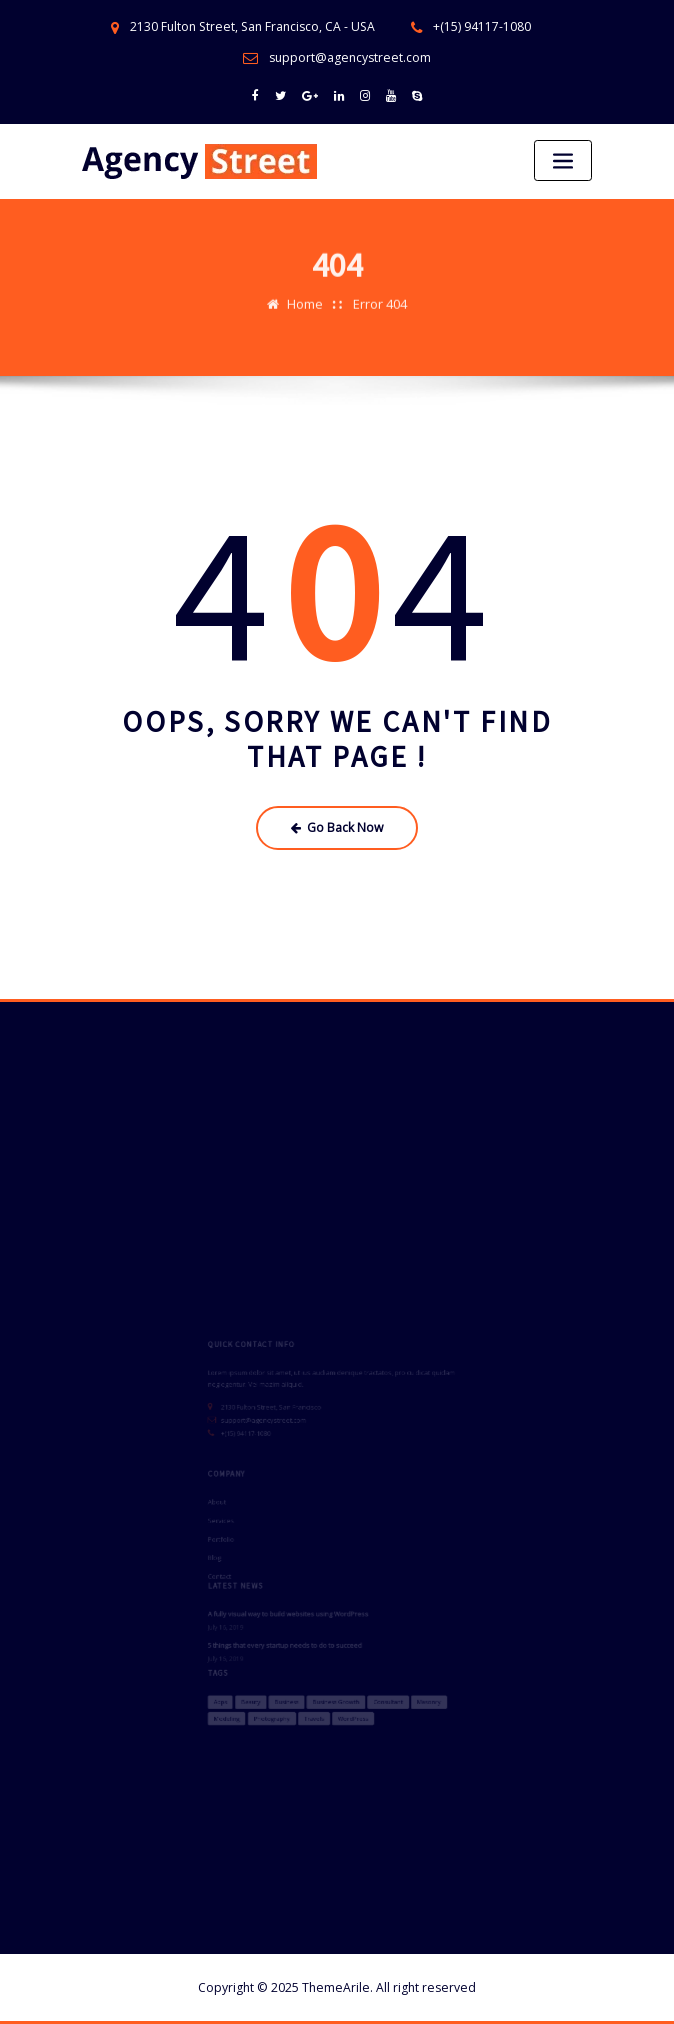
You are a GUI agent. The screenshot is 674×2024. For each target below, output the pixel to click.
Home (305, 290)
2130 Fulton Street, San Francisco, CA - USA (252, 26)
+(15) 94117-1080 (482, 26)
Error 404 (380, 290)
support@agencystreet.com (350, 57)
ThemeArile (336, 1987)
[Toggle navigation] (563, 160)
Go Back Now (337, 827)
